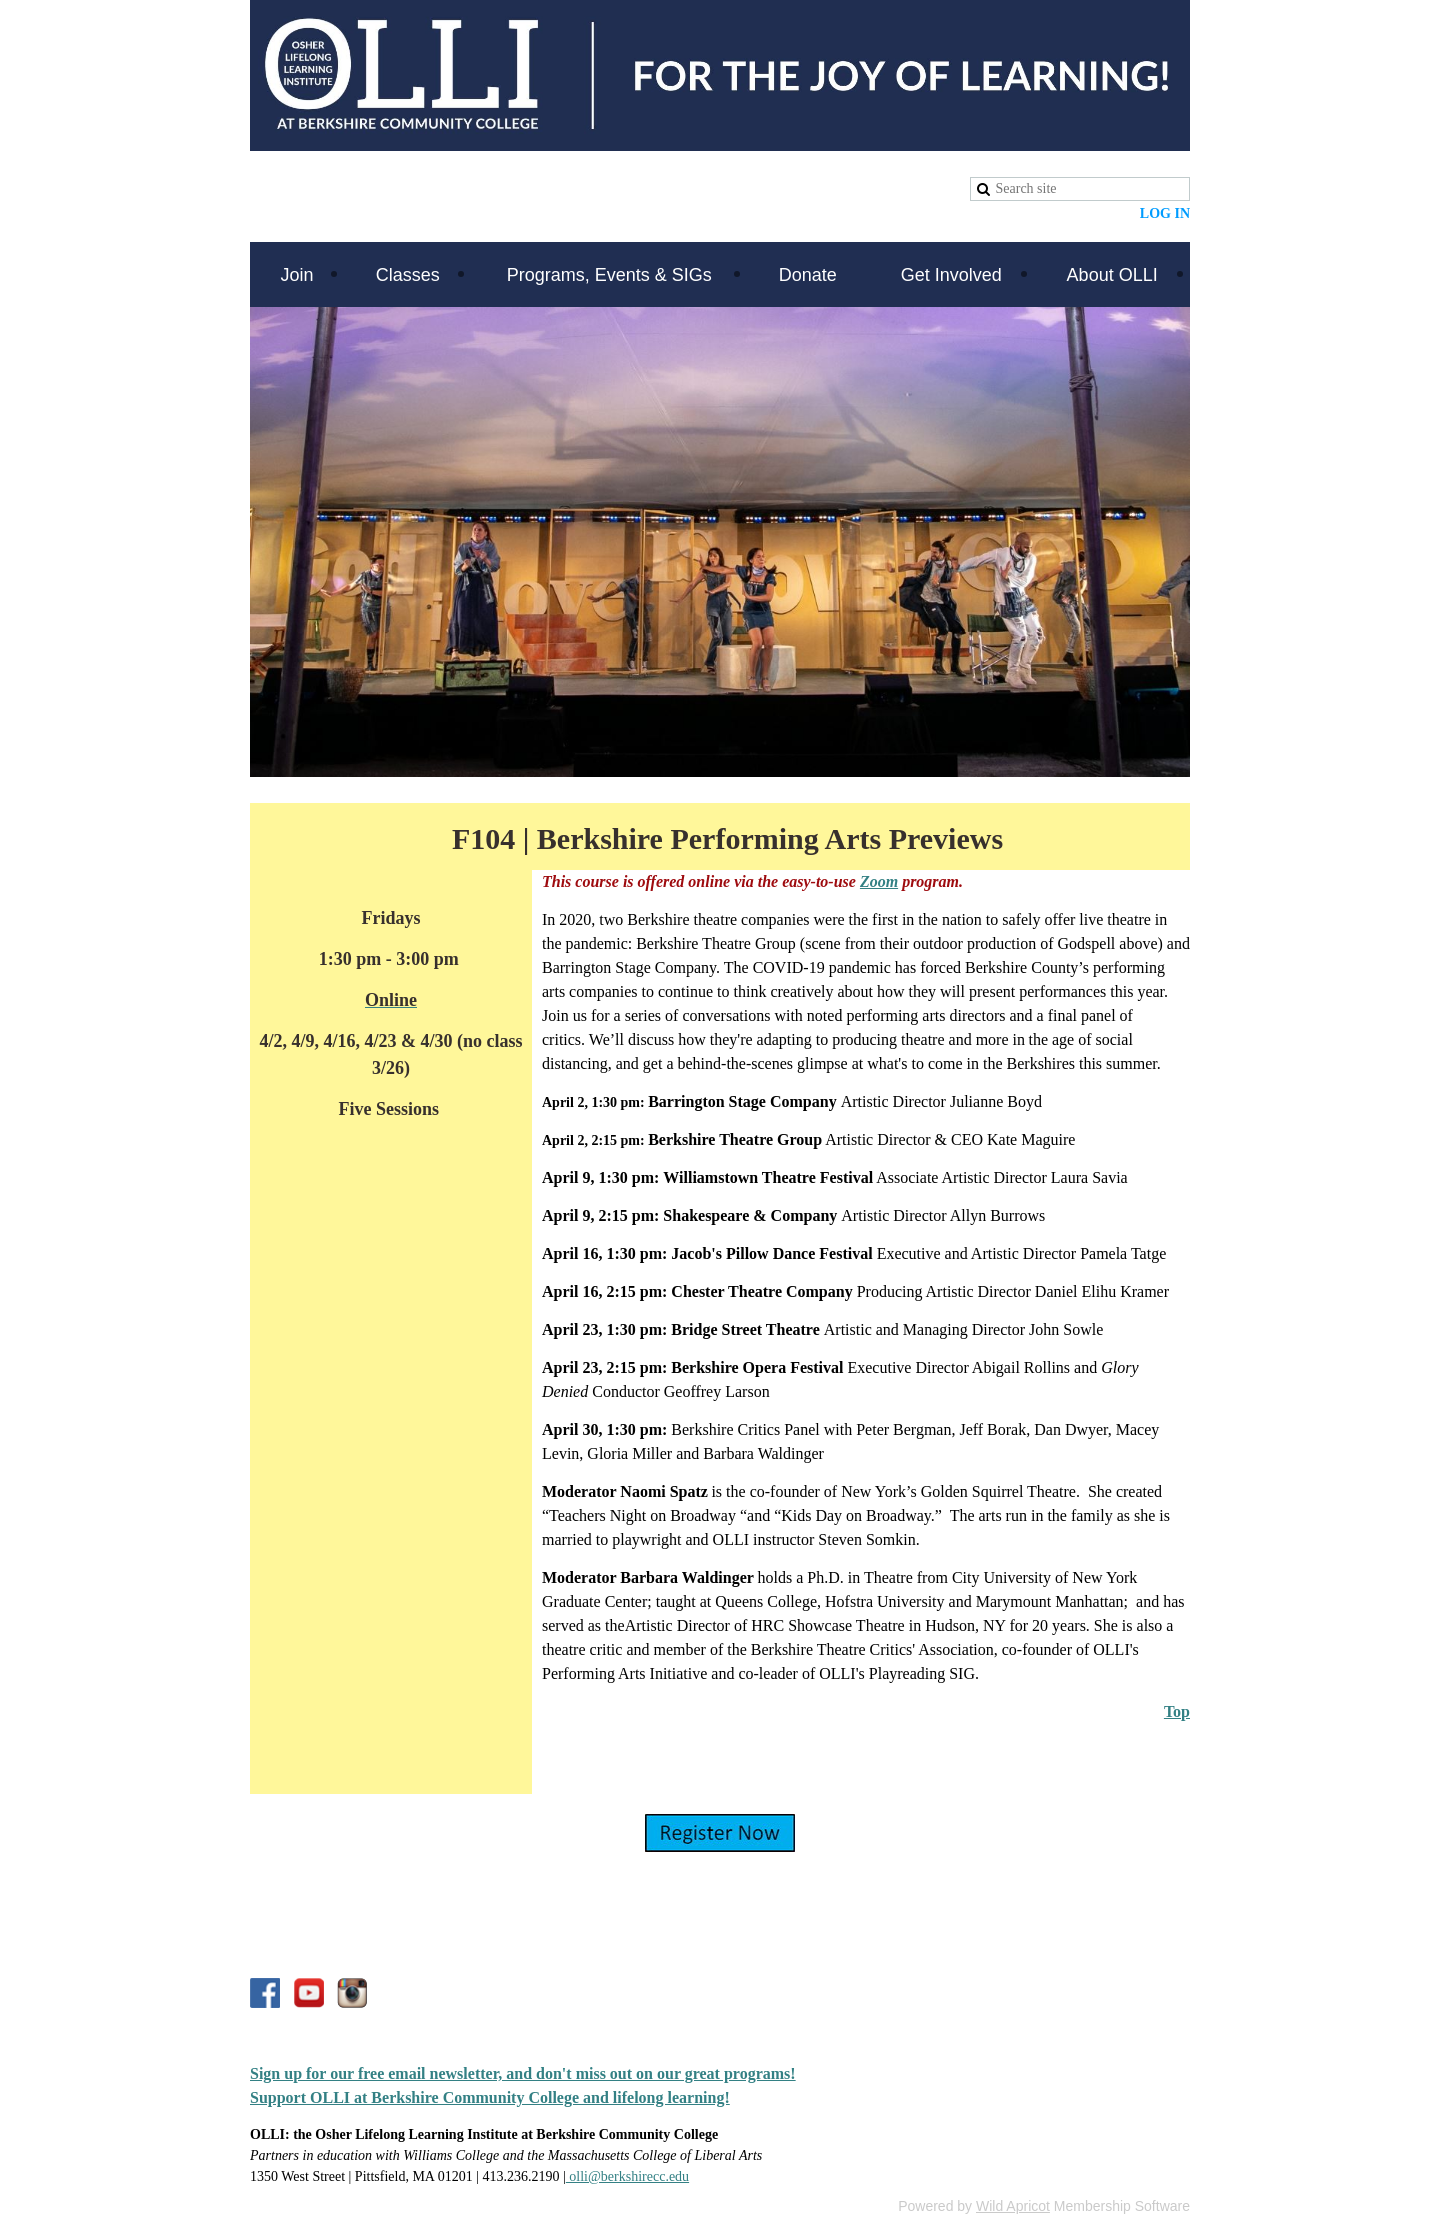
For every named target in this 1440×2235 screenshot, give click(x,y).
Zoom (879, 881)
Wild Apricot (1013, 2206)
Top (1177, 1711)
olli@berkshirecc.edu (627, 2176)
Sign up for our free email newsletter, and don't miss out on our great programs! (523, 2073)
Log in (1165, 213)
